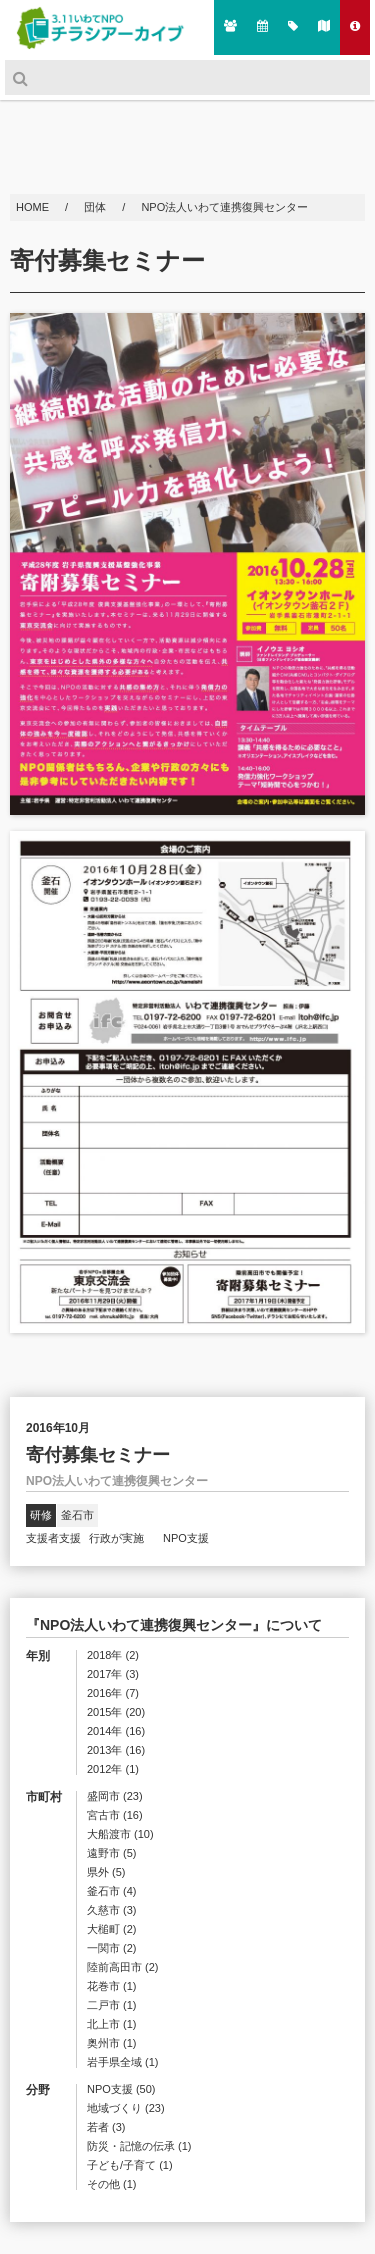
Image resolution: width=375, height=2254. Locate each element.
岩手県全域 (123, 2062)
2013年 (116, 1750)
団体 (96, 207)
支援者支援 (53, 1538)
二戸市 (112, 2005)
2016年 (113, 1693)
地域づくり (126, 2108)
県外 (106, 1872)
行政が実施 (122, 1538)
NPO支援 (186, 1538)
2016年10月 (58, 1428)
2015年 (116, 1712)
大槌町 (112, 1929)
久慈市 (112, 1910)
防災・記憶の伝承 (139, 2146)
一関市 (112, 1948)
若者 (106, 2127)
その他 (112, 2184)
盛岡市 (115, 1796)
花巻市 (112, 1986)
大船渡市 (120, 1834)
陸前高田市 (123, 1967)
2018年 (113, 1655)
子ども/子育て (130, 2165)
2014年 (116, 1731)
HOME (34, 207)
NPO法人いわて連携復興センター (224, 207)
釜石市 (77, 1515)
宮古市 (115, 1815)
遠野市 (112, 1853)
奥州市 (112, 2043)
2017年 (113, 1674)
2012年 (113, 1769)
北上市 (112, 2024)
